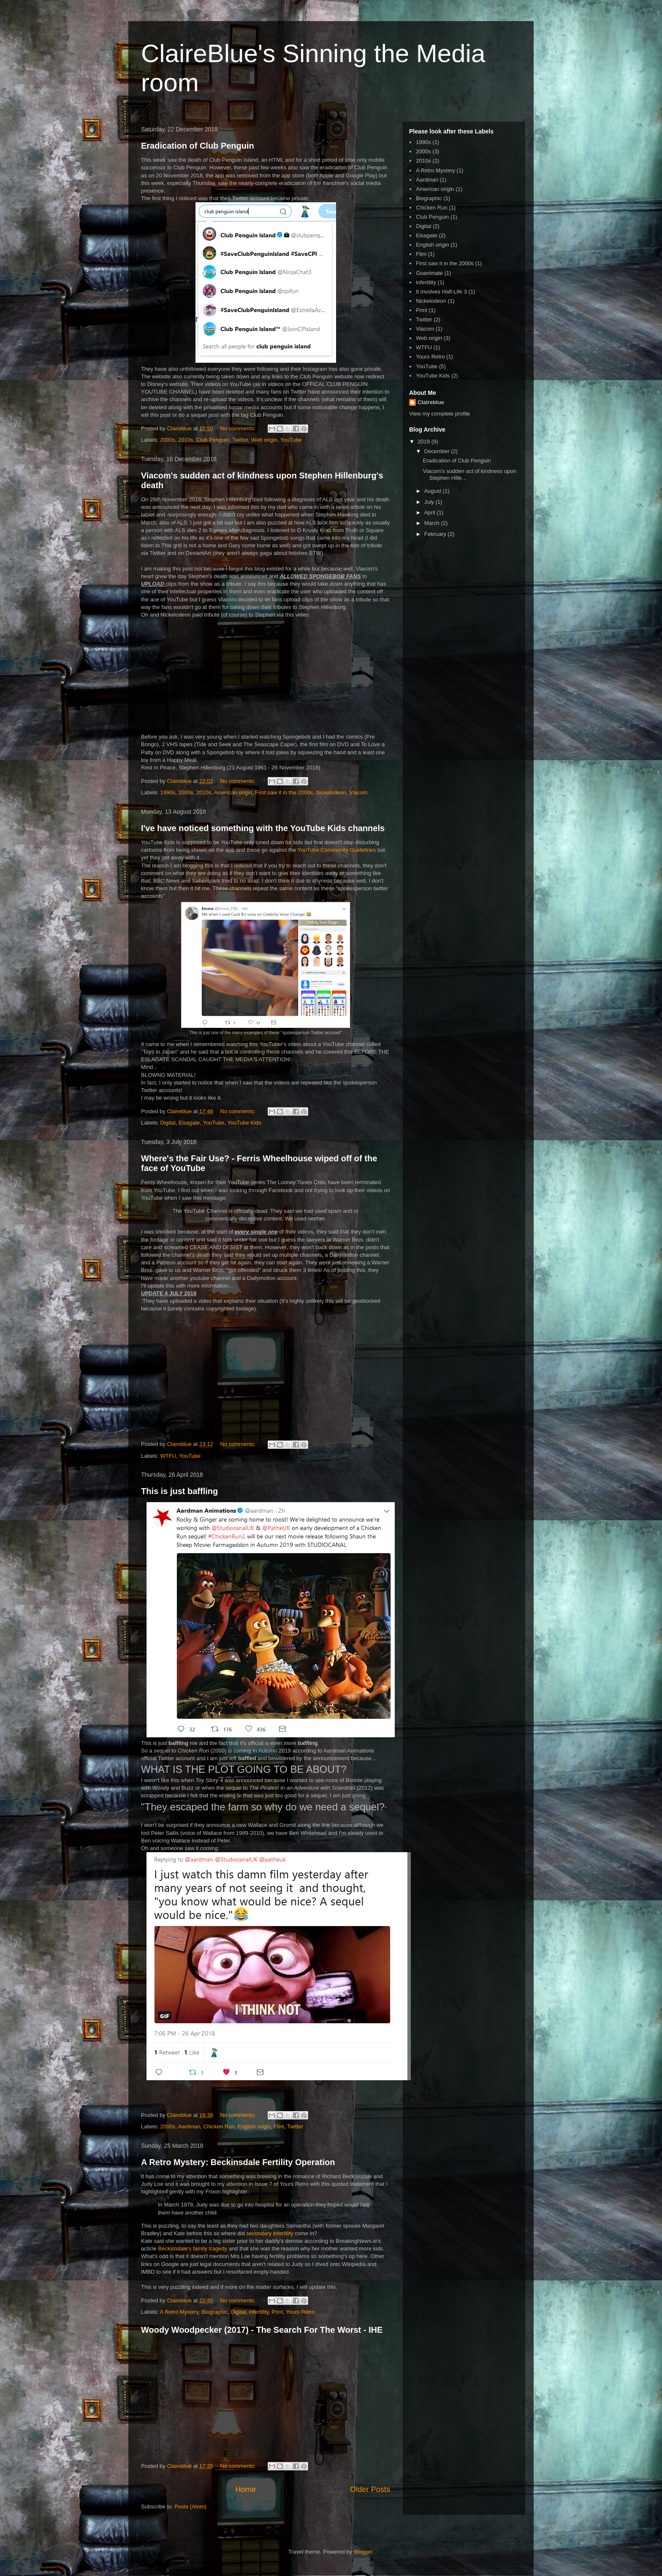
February (436, 534)
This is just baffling (179, 1491)
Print (277, 2312)
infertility (259, 2312)
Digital (168, 1123)
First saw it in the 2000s (284, 792)
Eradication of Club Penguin (197, 145)
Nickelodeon (331, 792)
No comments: (238, 428)
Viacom (358, 792)
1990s (167, 792)
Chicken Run (218, 2126)
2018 (424, 441)
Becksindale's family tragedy (192, 2248)
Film (279, 2126)
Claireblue (431, 402)
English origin (254, 2126)
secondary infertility (269, 2233)
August (433, 491)
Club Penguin (212, 440)
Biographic (215, 2312)
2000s (167, 440)
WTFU (168, 1456)
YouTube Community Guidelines (336, 850)
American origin (233, 792)
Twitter (240, 440)
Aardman (189, 2126)
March (432, 523)
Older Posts (370, 2489)
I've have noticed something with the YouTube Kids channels (263, 828)
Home (245, 2489)
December (437, 451)
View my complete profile (439, 413)
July (430, 502)
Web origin (264, 440)
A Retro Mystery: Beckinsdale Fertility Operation (238, 2162)
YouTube (291, 440)
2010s (185, 440)
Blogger (363, 2552)
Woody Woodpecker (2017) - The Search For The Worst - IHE (262, 2329)
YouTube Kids (244, 1123)
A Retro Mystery (179, 2312)
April (430, 512)
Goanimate (429, 273)
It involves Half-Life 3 (441, 291)
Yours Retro (300, 2312)
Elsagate (189, 1123)
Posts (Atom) (190, 2506)
